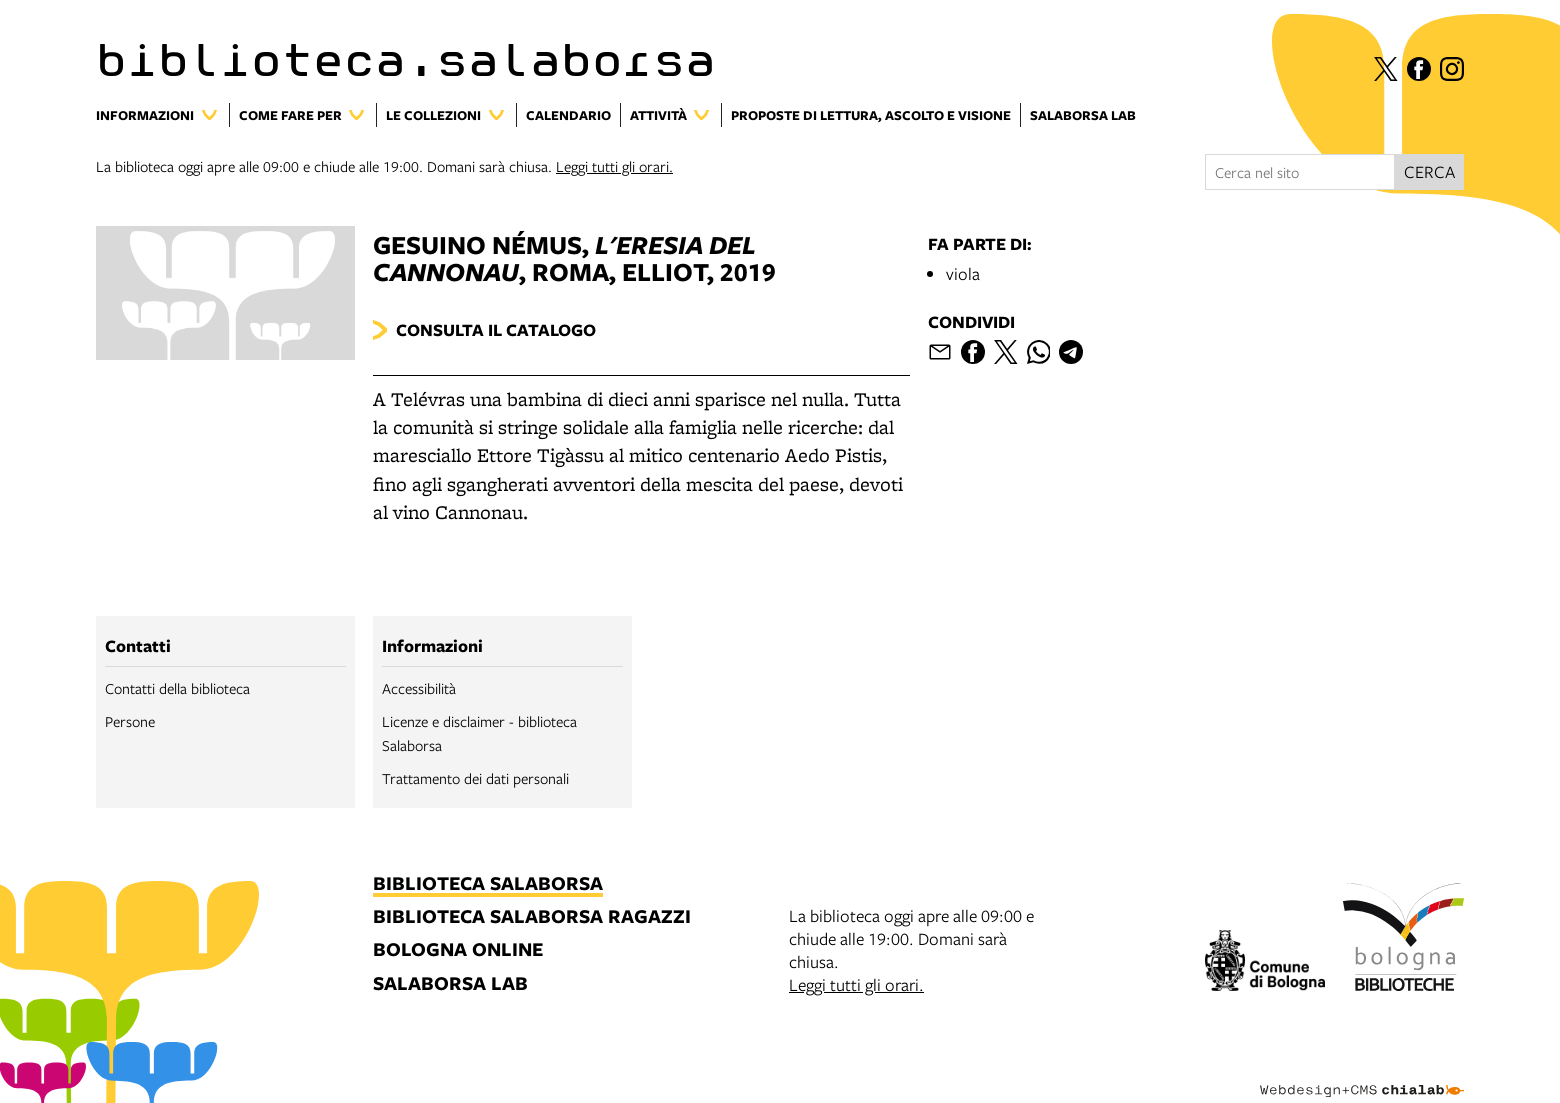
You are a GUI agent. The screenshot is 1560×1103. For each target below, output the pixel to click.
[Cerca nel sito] (1300, 172)
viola (963, 273)
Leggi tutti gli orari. (614, 166)
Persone (130, 721)
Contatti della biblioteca (177, 688)
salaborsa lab (450, 984)
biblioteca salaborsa (488, 884)
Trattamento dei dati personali (475, 778)
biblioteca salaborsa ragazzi (532, 917)
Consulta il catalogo (496, 329)
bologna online (458, 950)
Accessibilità (419, 688)
